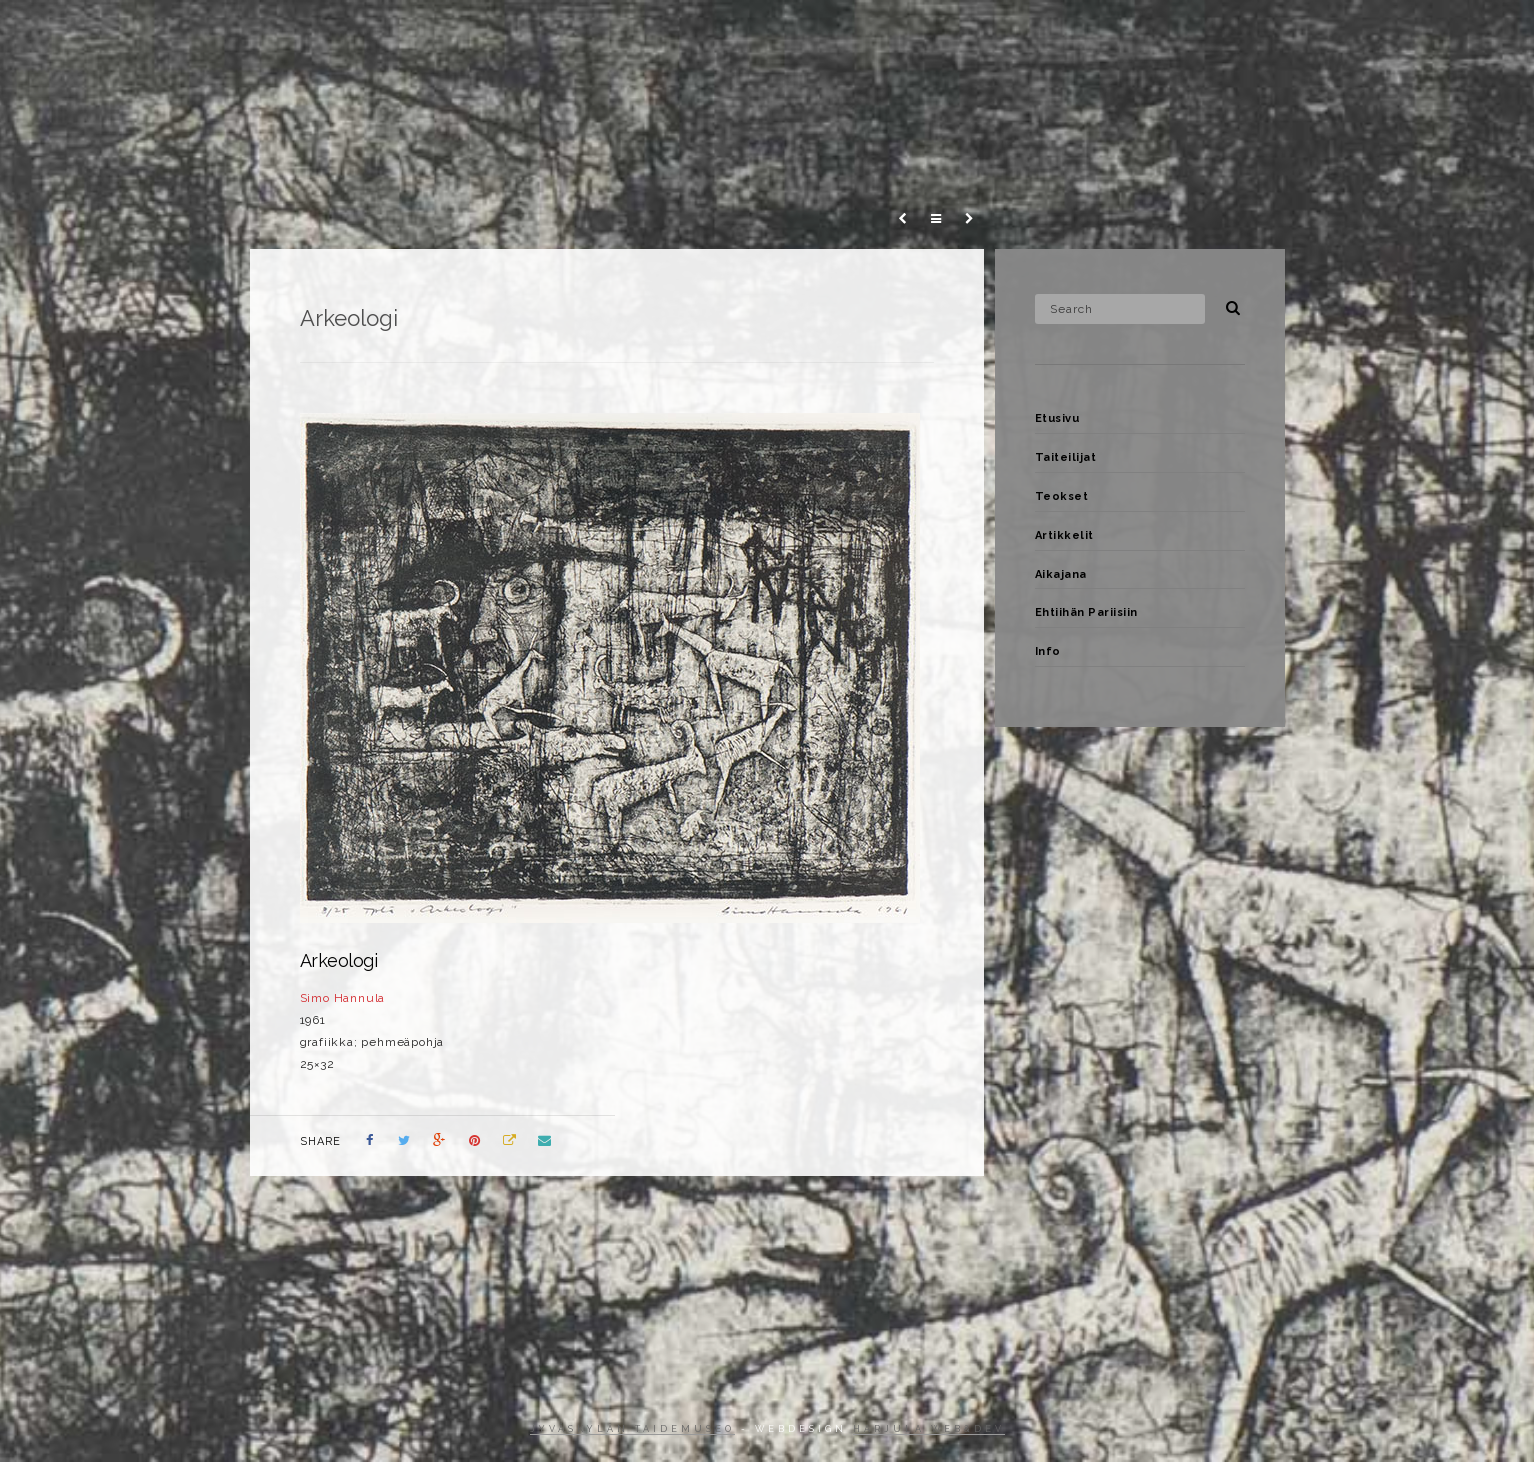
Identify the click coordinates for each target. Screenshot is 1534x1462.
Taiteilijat (852, 34)
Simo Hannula (343, 998)
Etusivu (754, 34)
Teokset (952, 34)
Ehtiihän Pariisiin (1274, 34)
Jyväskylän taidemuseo (632, 1429)
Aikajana (1150, 34)
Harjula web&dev (929, 1429)
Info (1382, 34)
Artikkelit (1049, 34)
